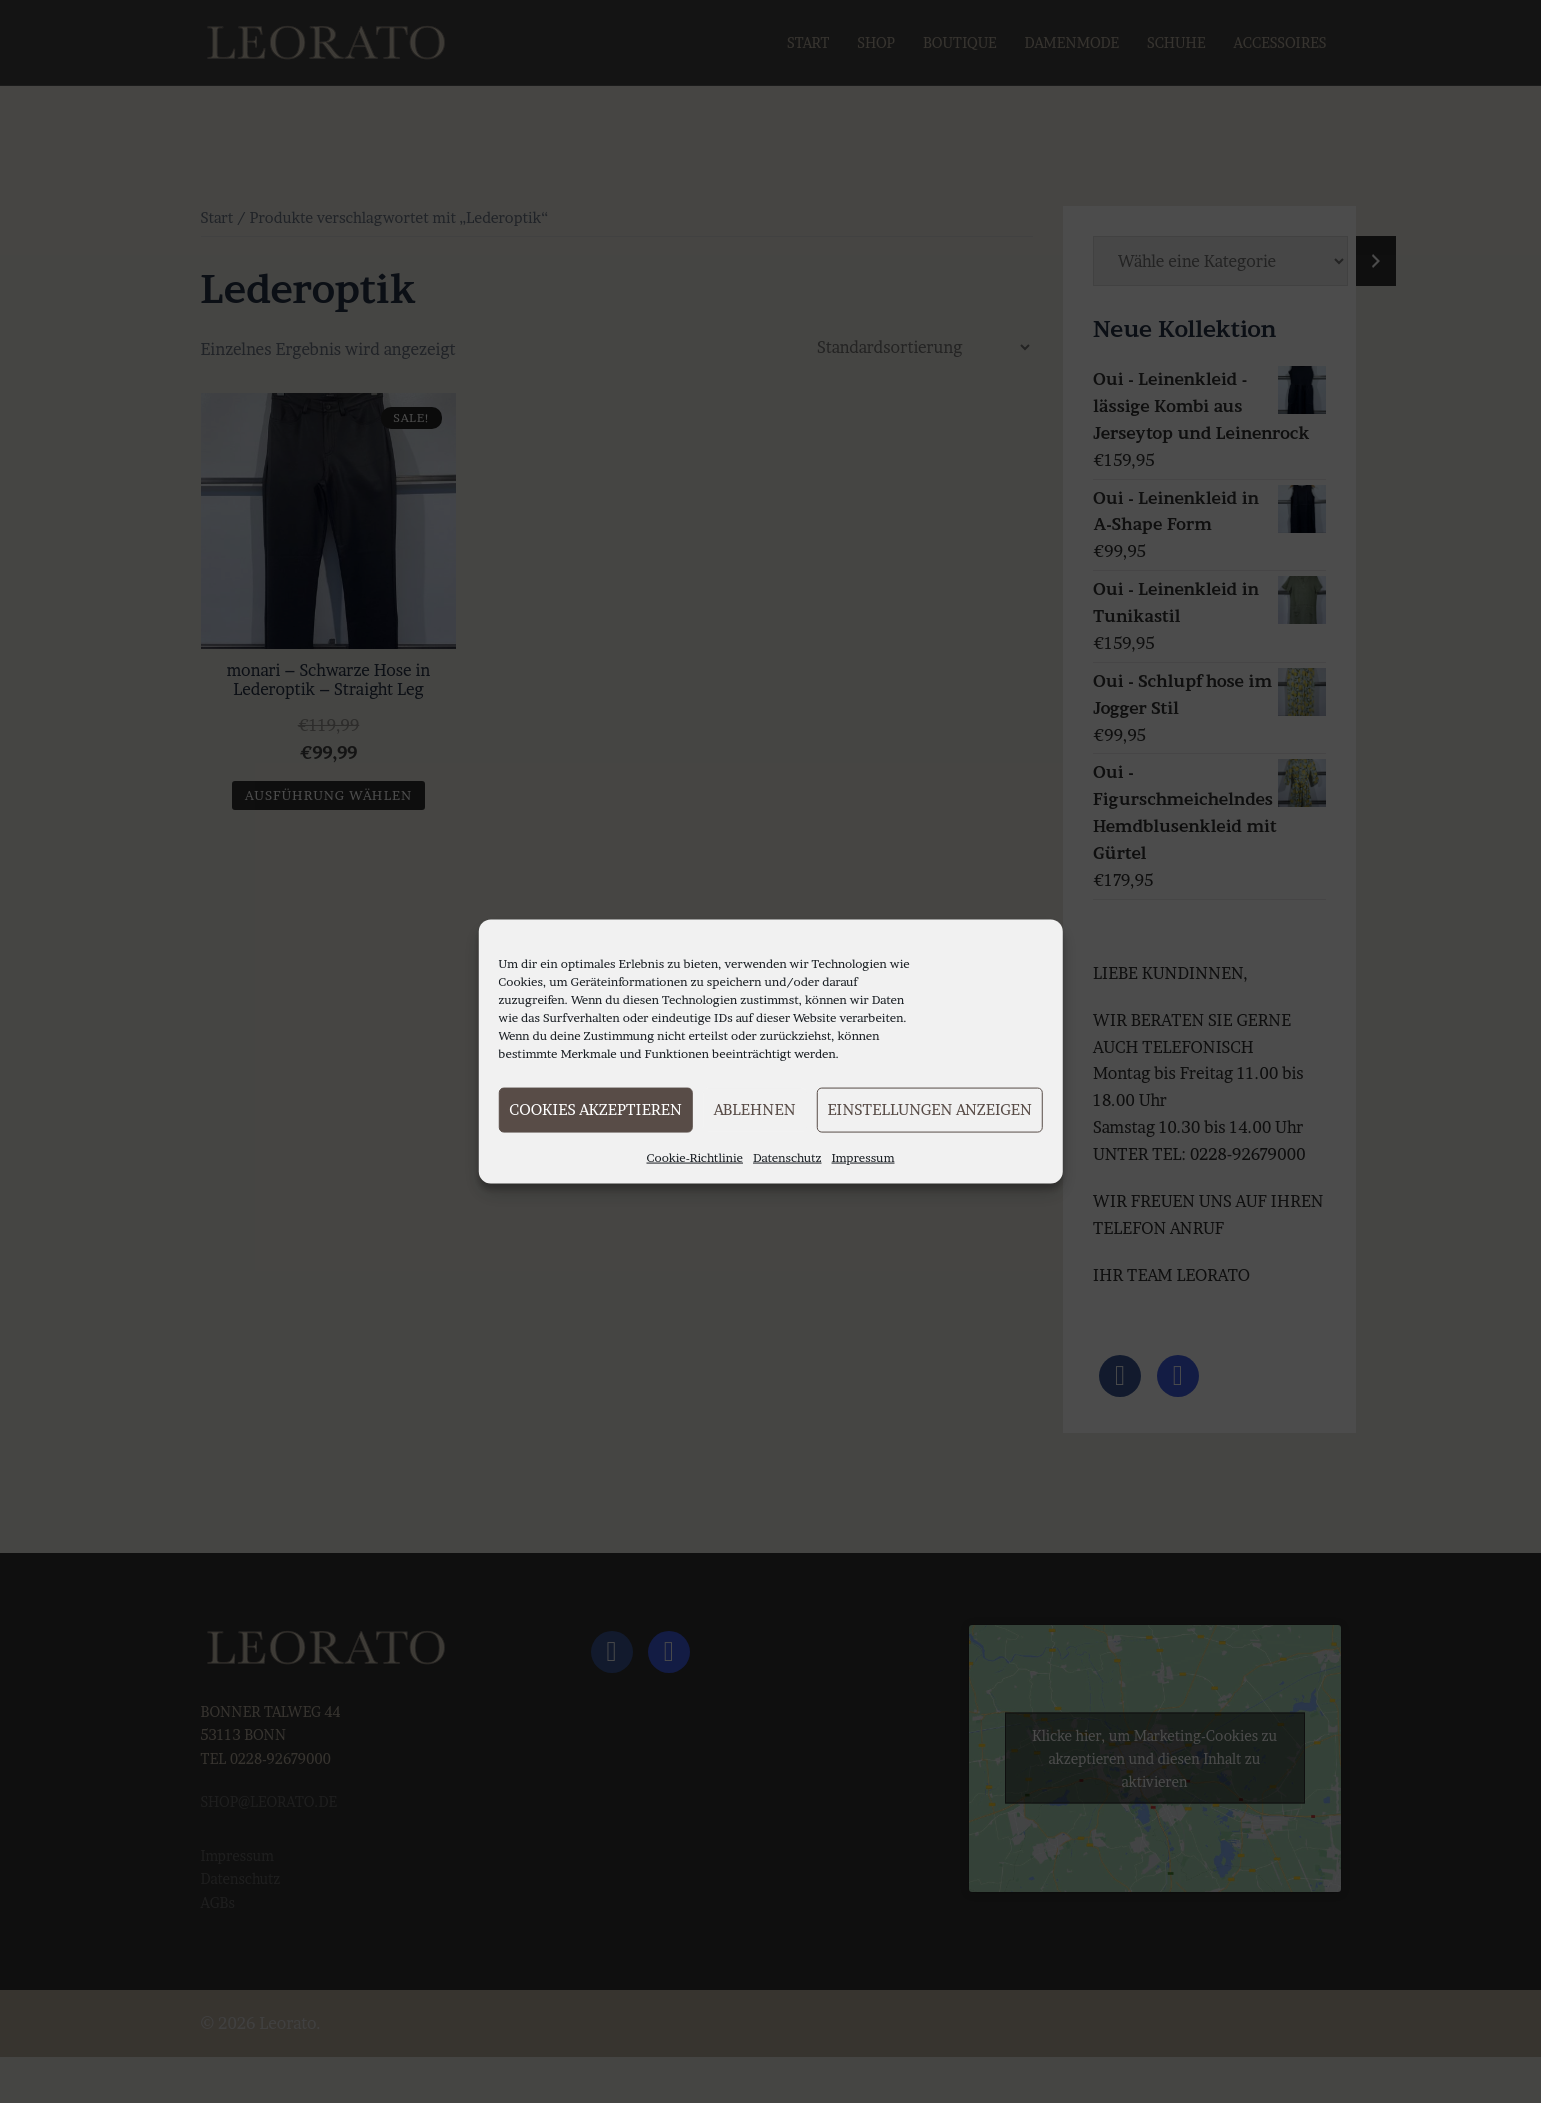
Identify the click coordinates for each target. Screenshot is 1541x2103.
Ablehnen (755, 1109)
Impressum (863, 1156)
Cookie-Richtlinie (694, 1156)
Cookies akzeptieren (595, 1109)
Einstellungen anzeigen (929, 1109)
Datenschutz (787, 1156)
